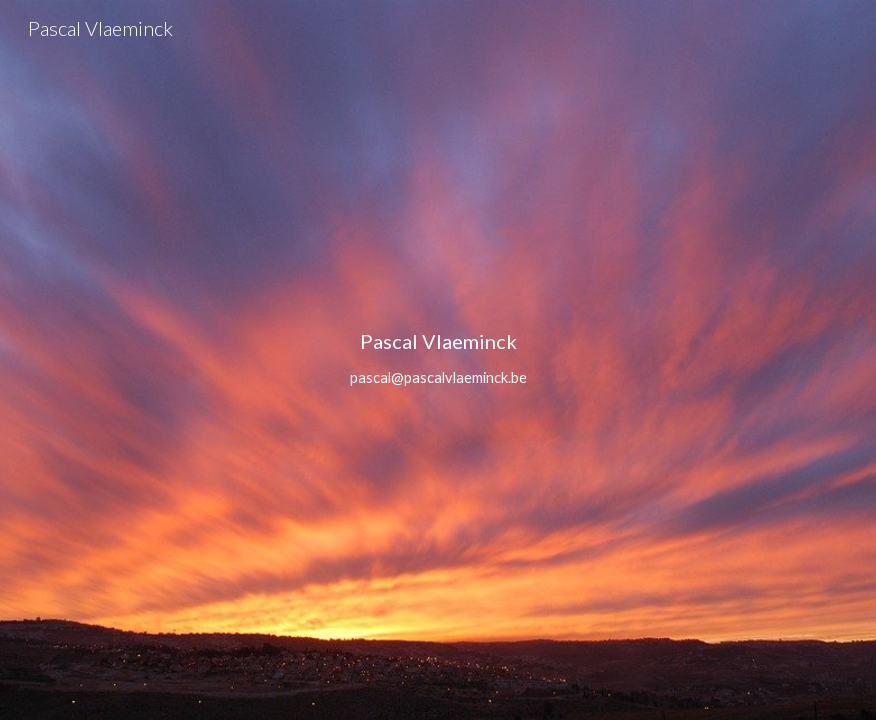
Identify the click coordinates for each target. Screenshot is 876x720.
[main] (438, 359)
